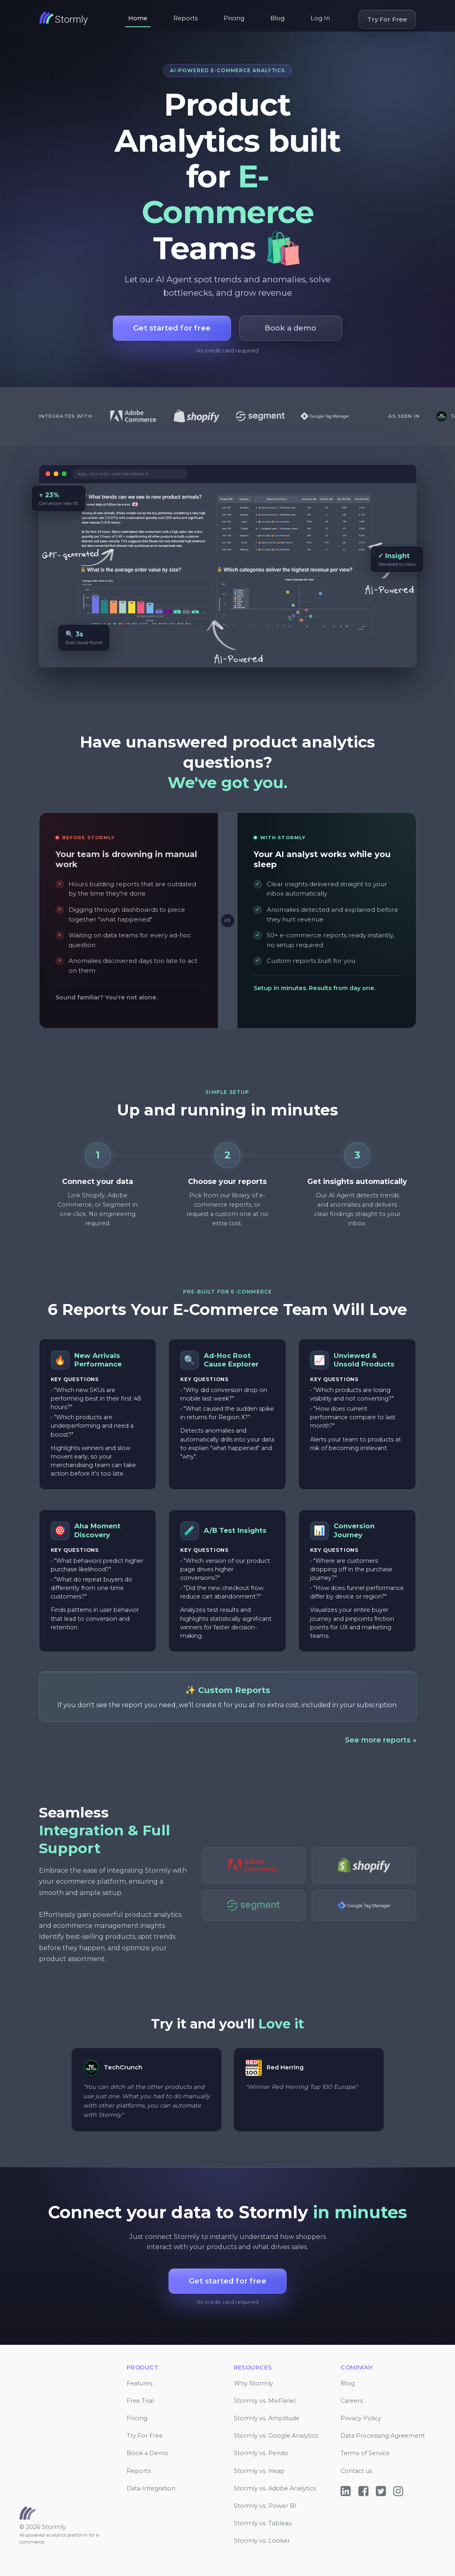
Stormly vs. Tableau (263, 2523)
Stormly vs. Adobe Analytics (275, 2488)
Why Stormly (253, 2383)
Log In (320, 18)
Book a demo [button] (290, 328)
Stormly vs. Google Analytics (276, 2435)
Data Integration (151, 2488)
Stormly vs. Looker (262, 2540)
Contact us (356, 2471)
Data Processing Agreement (383, 2435)
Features (139, 2383)
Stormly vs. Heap (259, 2471)
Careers (352, 2400)
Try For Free (387, 19)
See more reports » (380, 1740)
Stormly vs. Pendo (261, 2453)
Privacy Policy (361, 2418)
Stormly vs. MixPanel (264, 2400)
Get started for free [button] (172, 328)
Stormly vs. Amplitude (267, 2418)
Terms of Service (365, 2453)
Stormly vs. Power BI (265, 2505)
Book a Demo (147, 2453)
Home (137, 18)
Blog (277, 18)
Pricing (234, 18)
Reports (185, 18)
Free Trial (140, 2400)
